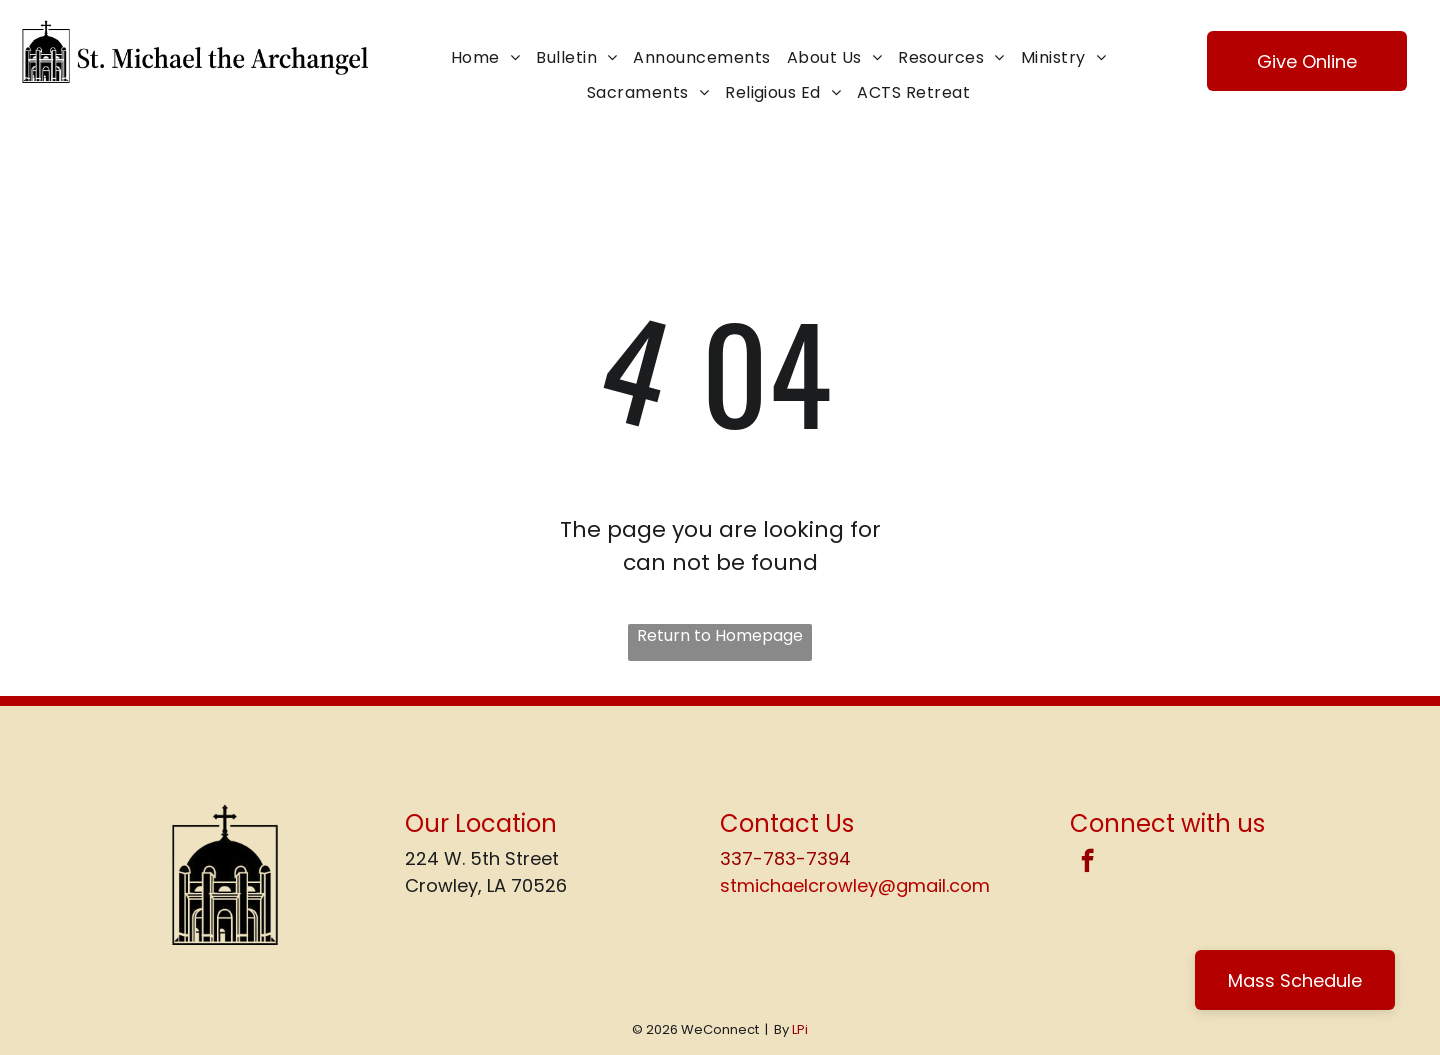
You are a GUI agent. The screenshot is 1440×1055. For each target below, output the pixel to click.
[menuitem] (485, 58)
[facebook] (1087, 863)
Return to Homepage (720, 635)
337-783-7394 (785, 858)
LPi (800, 1029)
